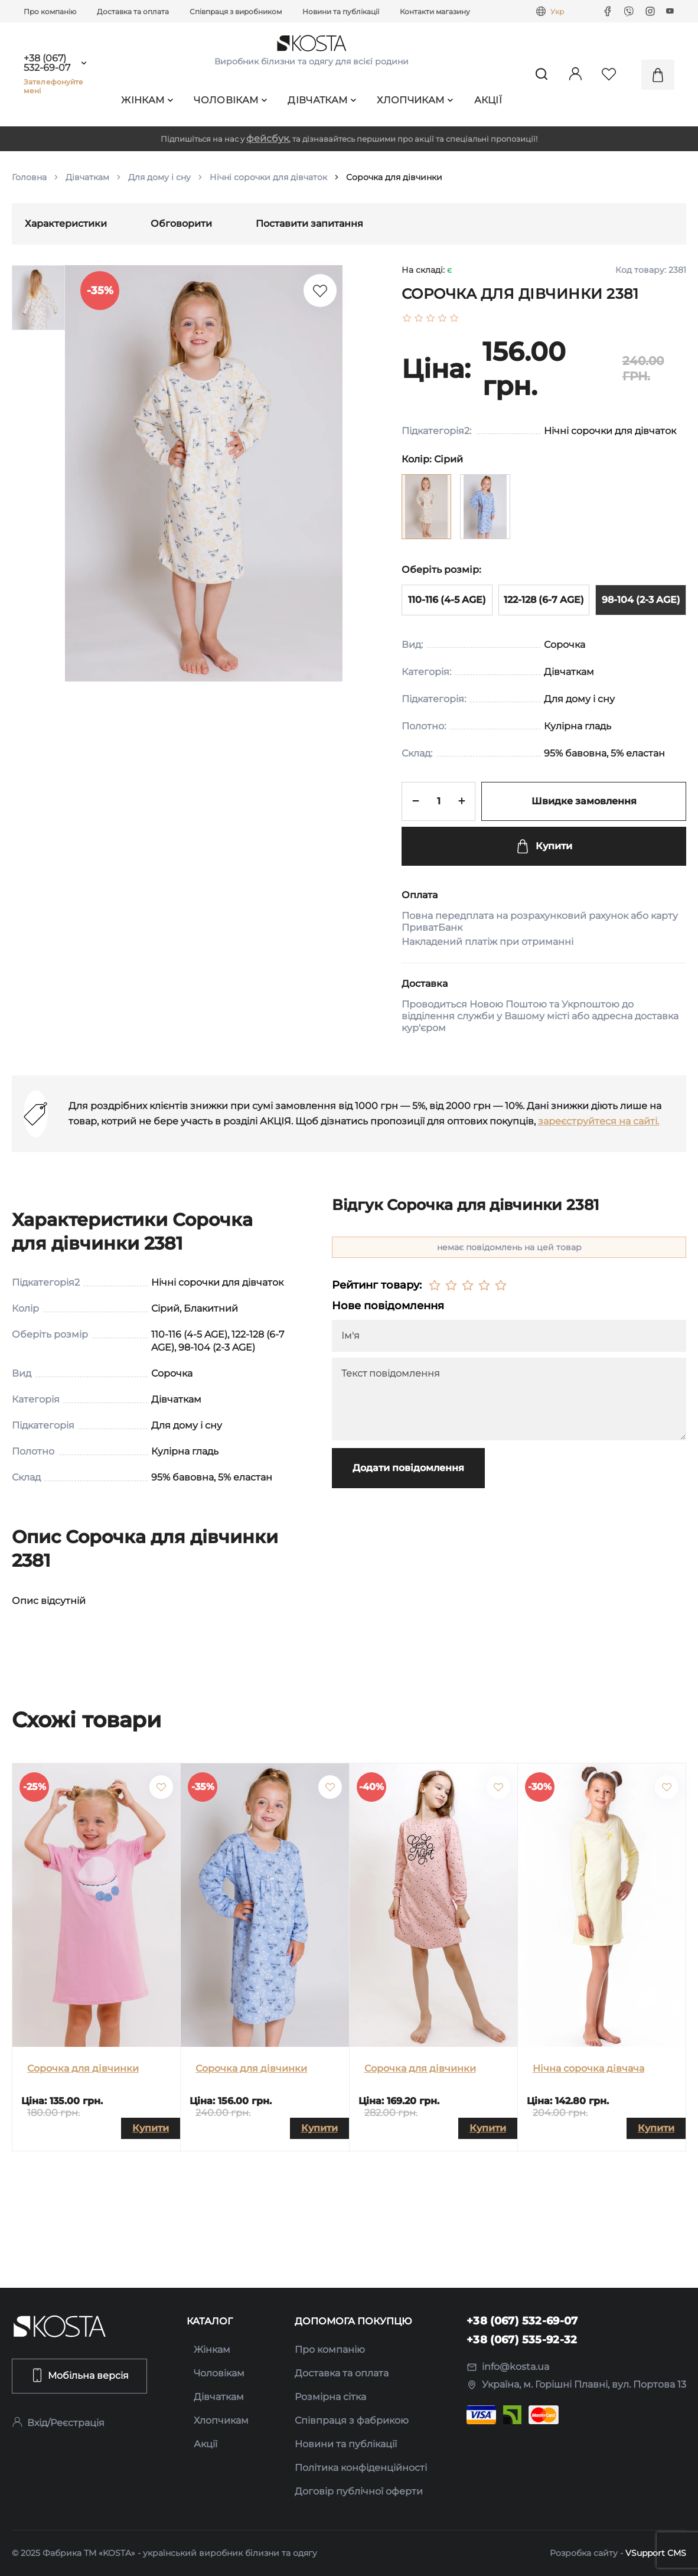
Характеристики (66, 223)
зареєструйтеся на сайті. (598, 1121)
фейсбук (267, 138)
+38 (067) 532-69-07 (47, 63)
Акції (488, 100)
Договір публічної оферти (359, 2491)
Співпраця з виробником (236, 11)
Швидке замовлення (584, 801)
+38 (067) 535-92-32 (522, 2339)
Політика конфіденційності (361, 2467)
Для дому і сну (159, 177)
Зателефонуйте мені (54, 86)
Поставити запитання (309, 223)
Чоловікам (230, 100)
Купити (544, 846)
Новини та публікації (340, 11)
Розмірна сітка (330, 2396)
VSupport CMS (655, 2553)
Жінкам (147, 100)
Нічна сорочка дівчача (588, 2068)
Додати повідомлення (408, 1467)
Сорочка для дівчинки (83, 2068)
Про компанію (50, 11)
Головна (29, 177)
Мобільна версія (79, 2375)
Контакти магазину (435, 11)
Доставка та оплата (133, 11)
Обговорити (181, 223)
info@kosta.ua (508, 2366)
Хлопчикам (415, 100)
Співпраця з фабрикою (352, 2420)
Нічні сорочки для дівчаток (268, 177)
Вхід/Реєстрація (58, 2422)
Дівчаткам (322, 100)
